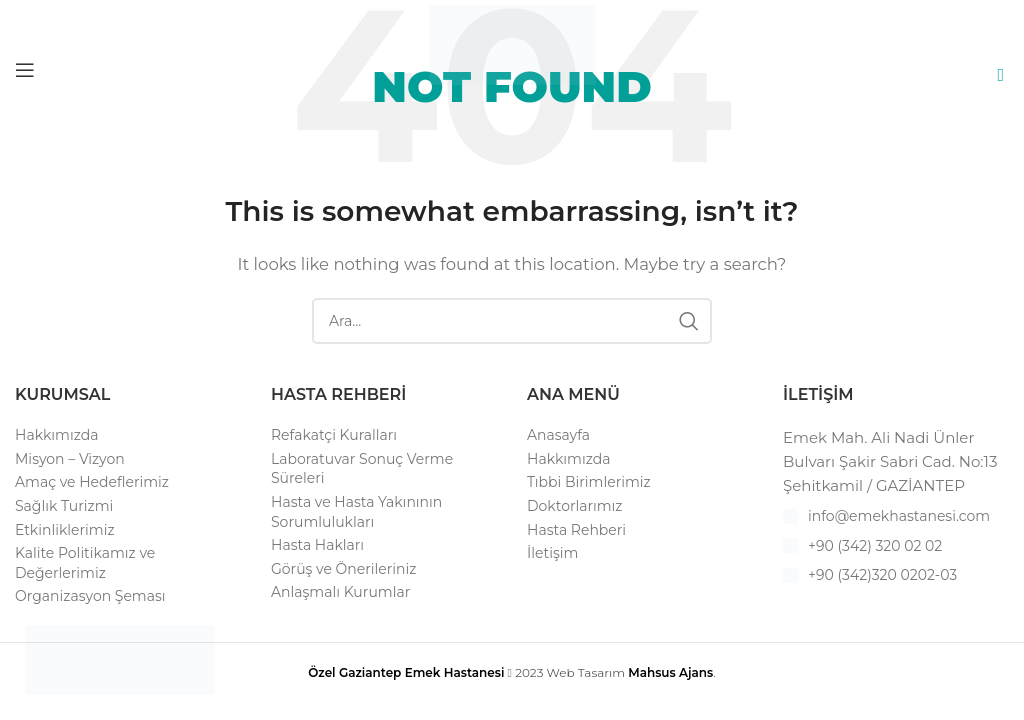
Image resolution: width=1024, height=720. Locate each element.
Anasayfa (558, 435)
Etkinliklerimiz (65, 530)
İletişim (552, 553)
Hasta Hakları (317, 545)
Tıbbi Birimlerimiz (589, 482)
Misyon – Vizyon (70, 459)
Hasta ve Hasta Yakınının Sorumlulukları (356, 512)
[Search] (512, 321)
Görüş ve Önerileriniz (343, 569)
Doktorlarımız (575, 506)
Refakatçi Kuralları (334, 435)
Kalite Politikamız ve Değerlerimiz (85, 563)
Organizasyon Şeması (90, 596)
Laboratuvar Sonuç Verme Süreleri (362, 469)
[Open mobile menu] (25, 70)
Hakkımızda (56, 435)
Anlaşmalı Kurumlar (340, 592)
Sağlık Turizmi (64, 506)
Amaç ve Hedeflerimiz (92, 482)
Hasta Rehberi (576, 530)
